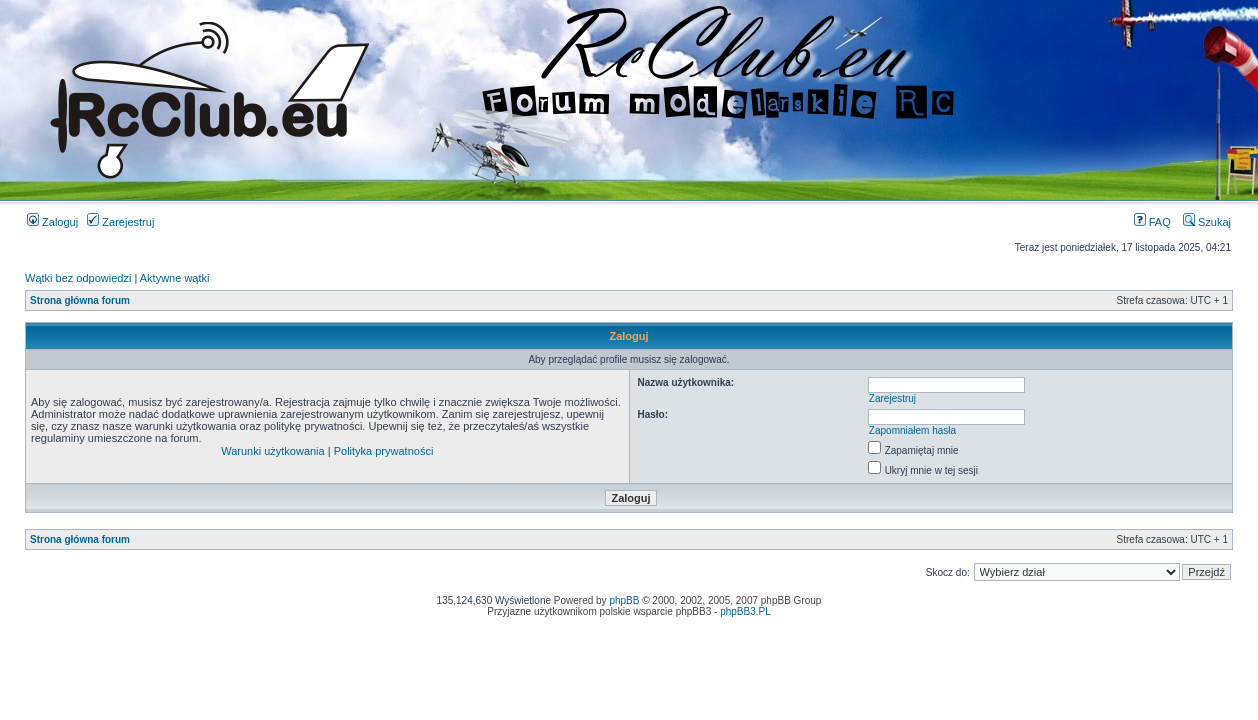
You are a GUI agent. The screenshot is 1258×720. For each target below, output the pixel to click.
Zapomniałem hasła (912, 430)
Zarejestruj (120, 222)
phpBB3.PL (745, 611)
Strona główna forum (80, 300)
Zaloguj (52, 222)
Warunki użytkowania (273, 451)
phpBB (624, 600)
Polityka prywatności (384, 451)
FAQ (1152, 222)
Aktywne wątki (175, 278)
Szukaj (1207, 222)
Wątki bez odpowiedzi (78, 278)
